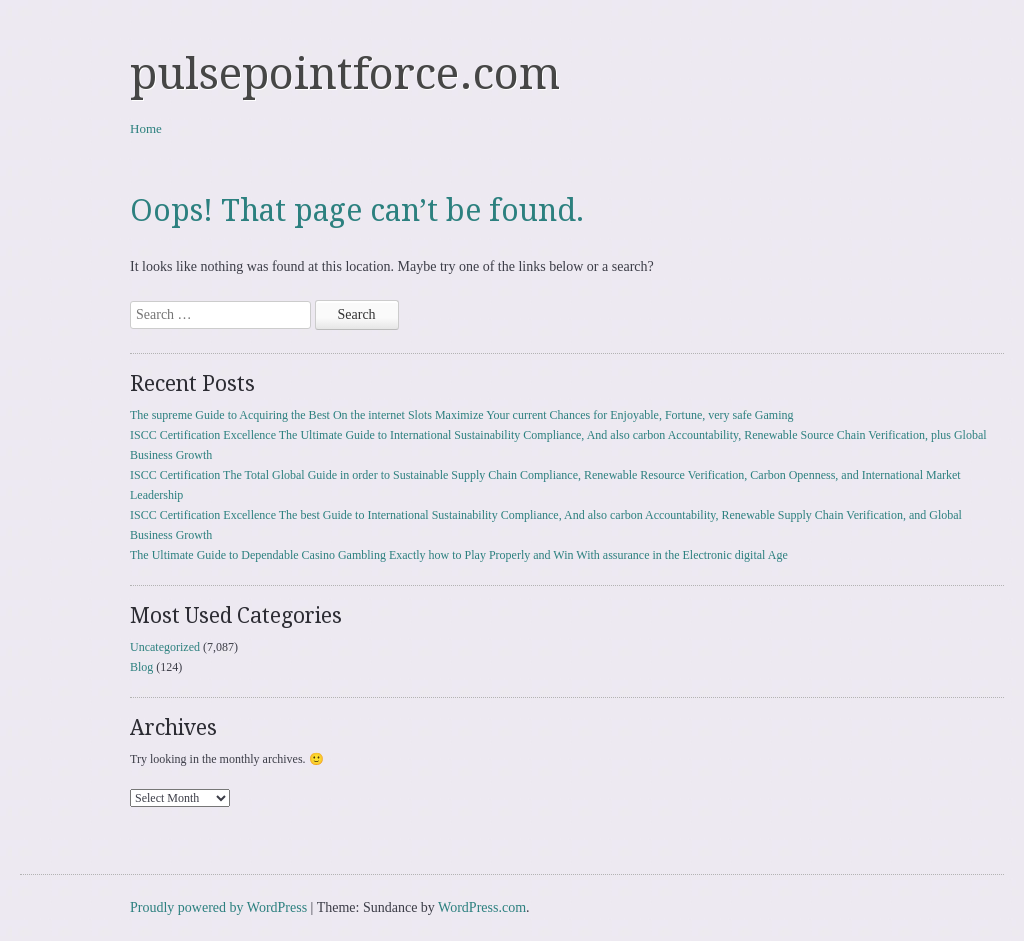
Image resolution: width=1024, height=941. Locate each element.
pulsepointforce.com (345, 74)
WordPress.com (482, 907)
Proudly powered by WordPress (218, 907)
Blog (141, 667)
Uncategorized (165, 647)
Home (146, 128)
